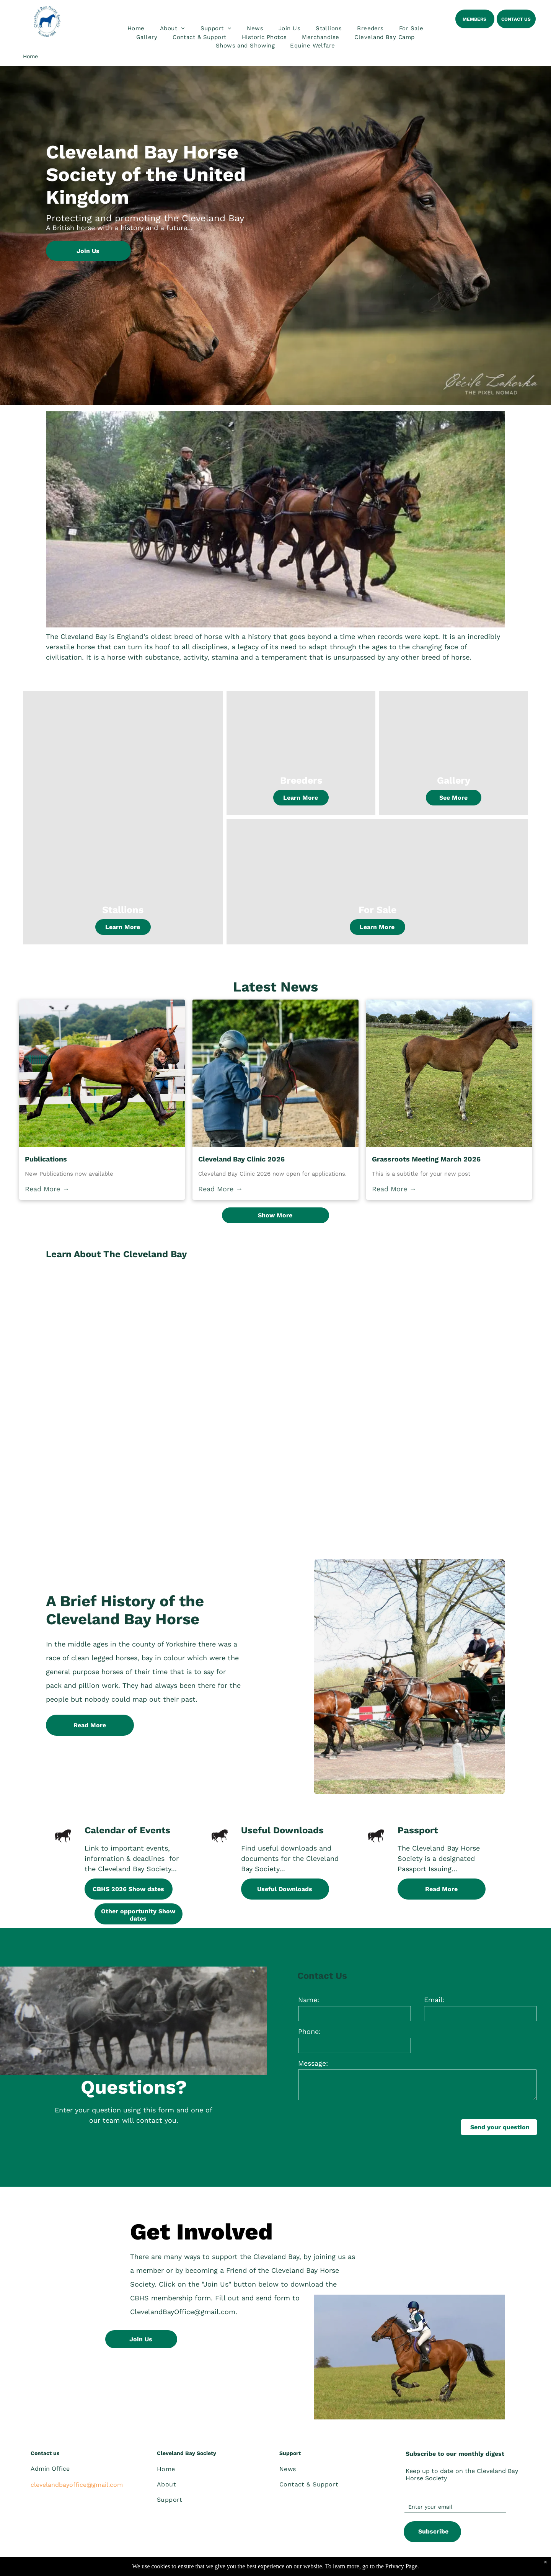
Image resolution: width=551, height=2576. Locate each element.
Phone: (309, 2031)
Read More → (47, 1189)
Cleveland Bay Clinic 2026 (241, 1159)
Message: (313, 2063)
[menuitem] (136, 28)
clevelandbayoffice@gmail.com (77, 2484)
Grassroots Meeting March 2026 (426, 1159)
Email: (434, 2000)
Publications (46, 1159)
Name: (308, 2000)
